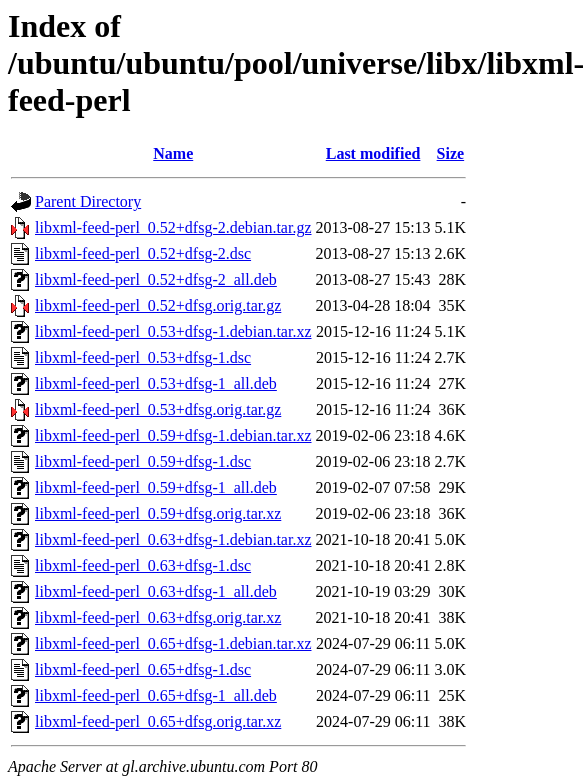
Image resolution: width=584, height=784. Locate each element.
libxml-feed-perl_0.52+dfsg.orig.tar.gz (158, 305)
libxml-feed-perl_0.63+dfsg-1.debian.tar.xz (173, 539)
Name (173, 153)
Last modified (373, 153)
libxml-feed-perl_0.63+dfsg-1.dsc (143, 565)
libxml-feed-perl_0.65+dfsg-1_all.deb (156, 695)
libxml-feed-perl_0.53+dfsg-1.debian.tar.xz (173, 331)
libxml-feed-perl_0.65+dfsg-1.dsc (143, 669)
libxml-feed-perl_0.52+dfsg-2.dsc (143, 253)
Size (451, 153)
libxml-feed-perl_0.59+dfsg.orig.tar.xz (158, 513)
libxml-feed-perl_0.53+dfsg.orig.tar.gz (158, 409)
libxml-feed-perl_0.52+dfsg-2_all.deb (156, 279)
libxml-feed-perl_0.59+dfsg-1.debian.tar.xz (173, 435)
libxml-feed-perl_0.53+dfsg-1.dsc (143, 357)
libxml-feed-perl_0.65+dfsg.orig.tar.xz (158, 721)
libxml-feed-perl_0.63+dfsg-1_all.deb (156, 591)
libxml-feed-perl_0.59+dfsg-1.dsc (143, 461)
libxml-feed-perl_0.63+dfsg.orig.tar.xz (158, 617)
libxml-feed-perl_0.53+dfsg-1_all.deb (156, 383)
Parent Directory (88, 201)
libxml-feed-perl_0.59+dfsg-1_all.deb (156, 487)
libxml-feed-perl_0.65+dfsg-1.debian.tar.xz (173, 643)
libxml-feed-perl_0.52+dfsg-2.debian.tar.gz (173, 227)
